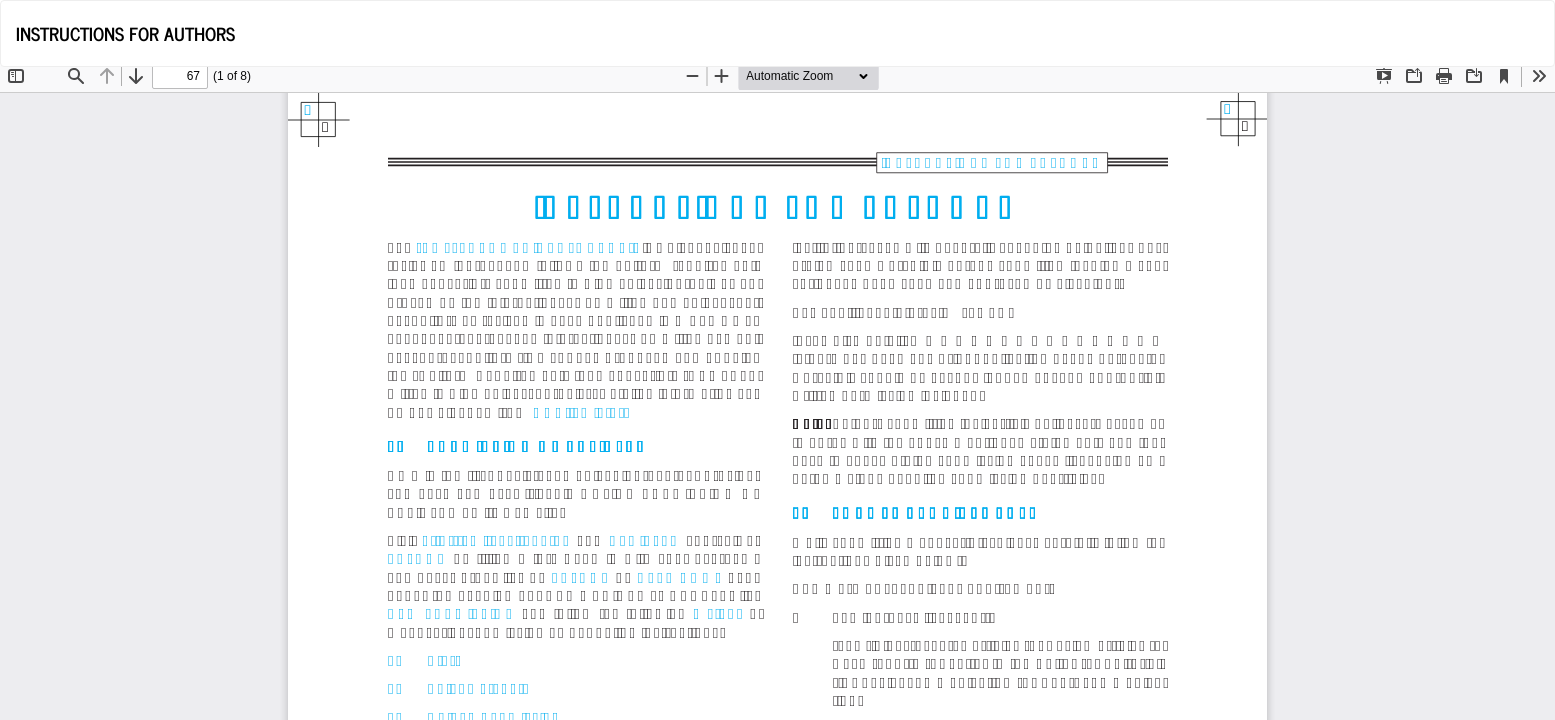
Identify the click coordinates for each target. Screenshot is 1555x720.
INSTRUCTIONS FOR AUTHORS (125, 33)
